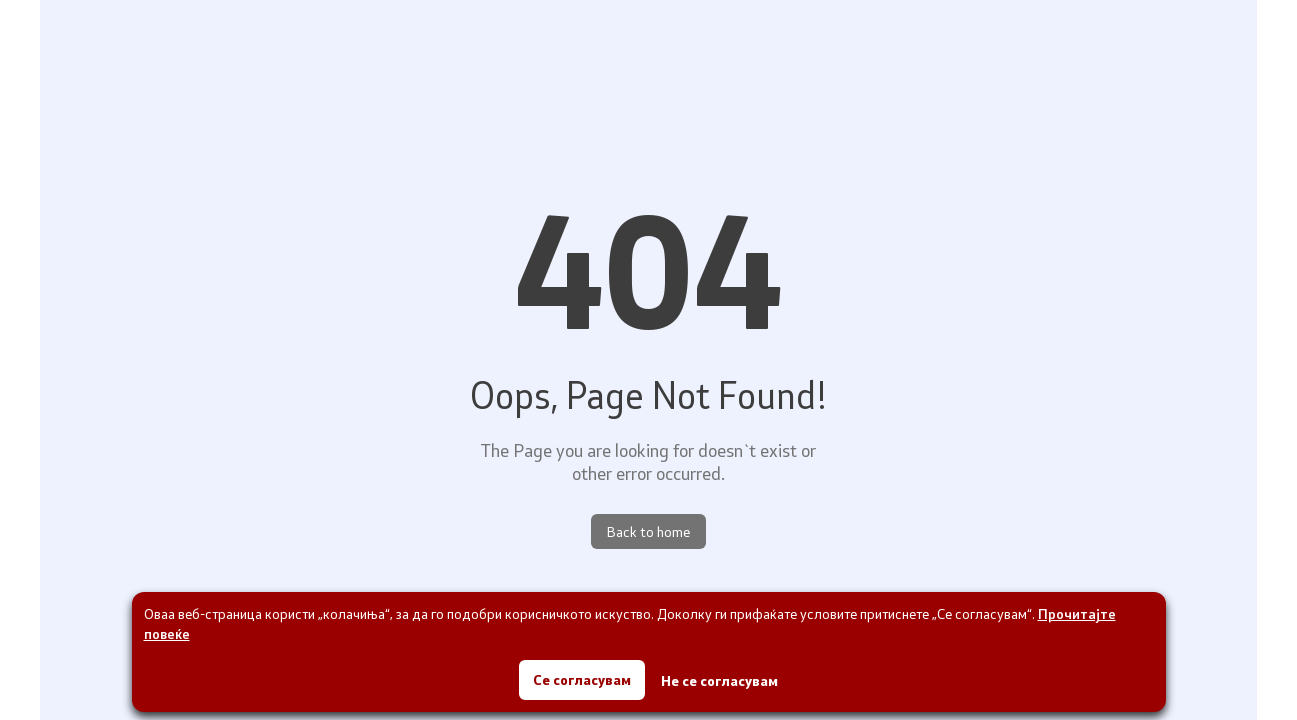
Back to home (648, 531)
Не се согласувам (719, 680)
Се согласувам (582, 679)
